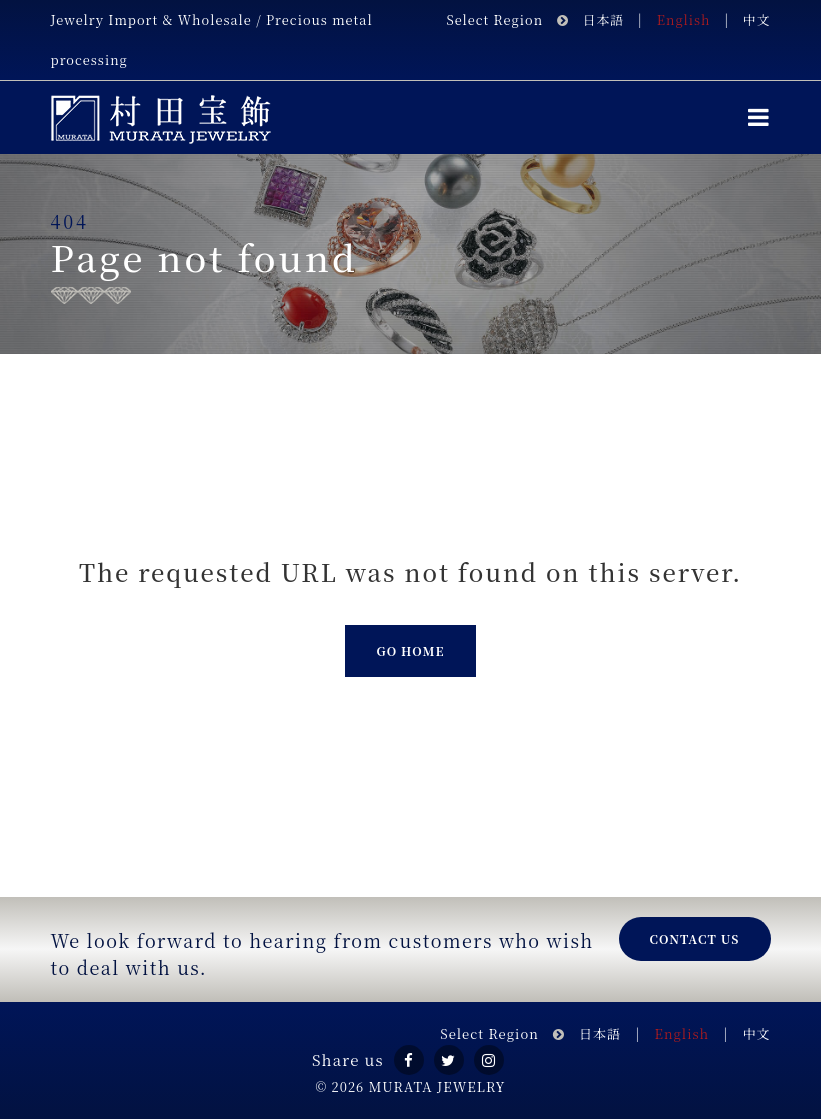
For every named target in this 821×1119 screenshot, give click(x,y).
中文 (757, 19)
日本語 (603, 19)
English (684, 19)
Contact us (695, 938)
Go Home (410, 650)
